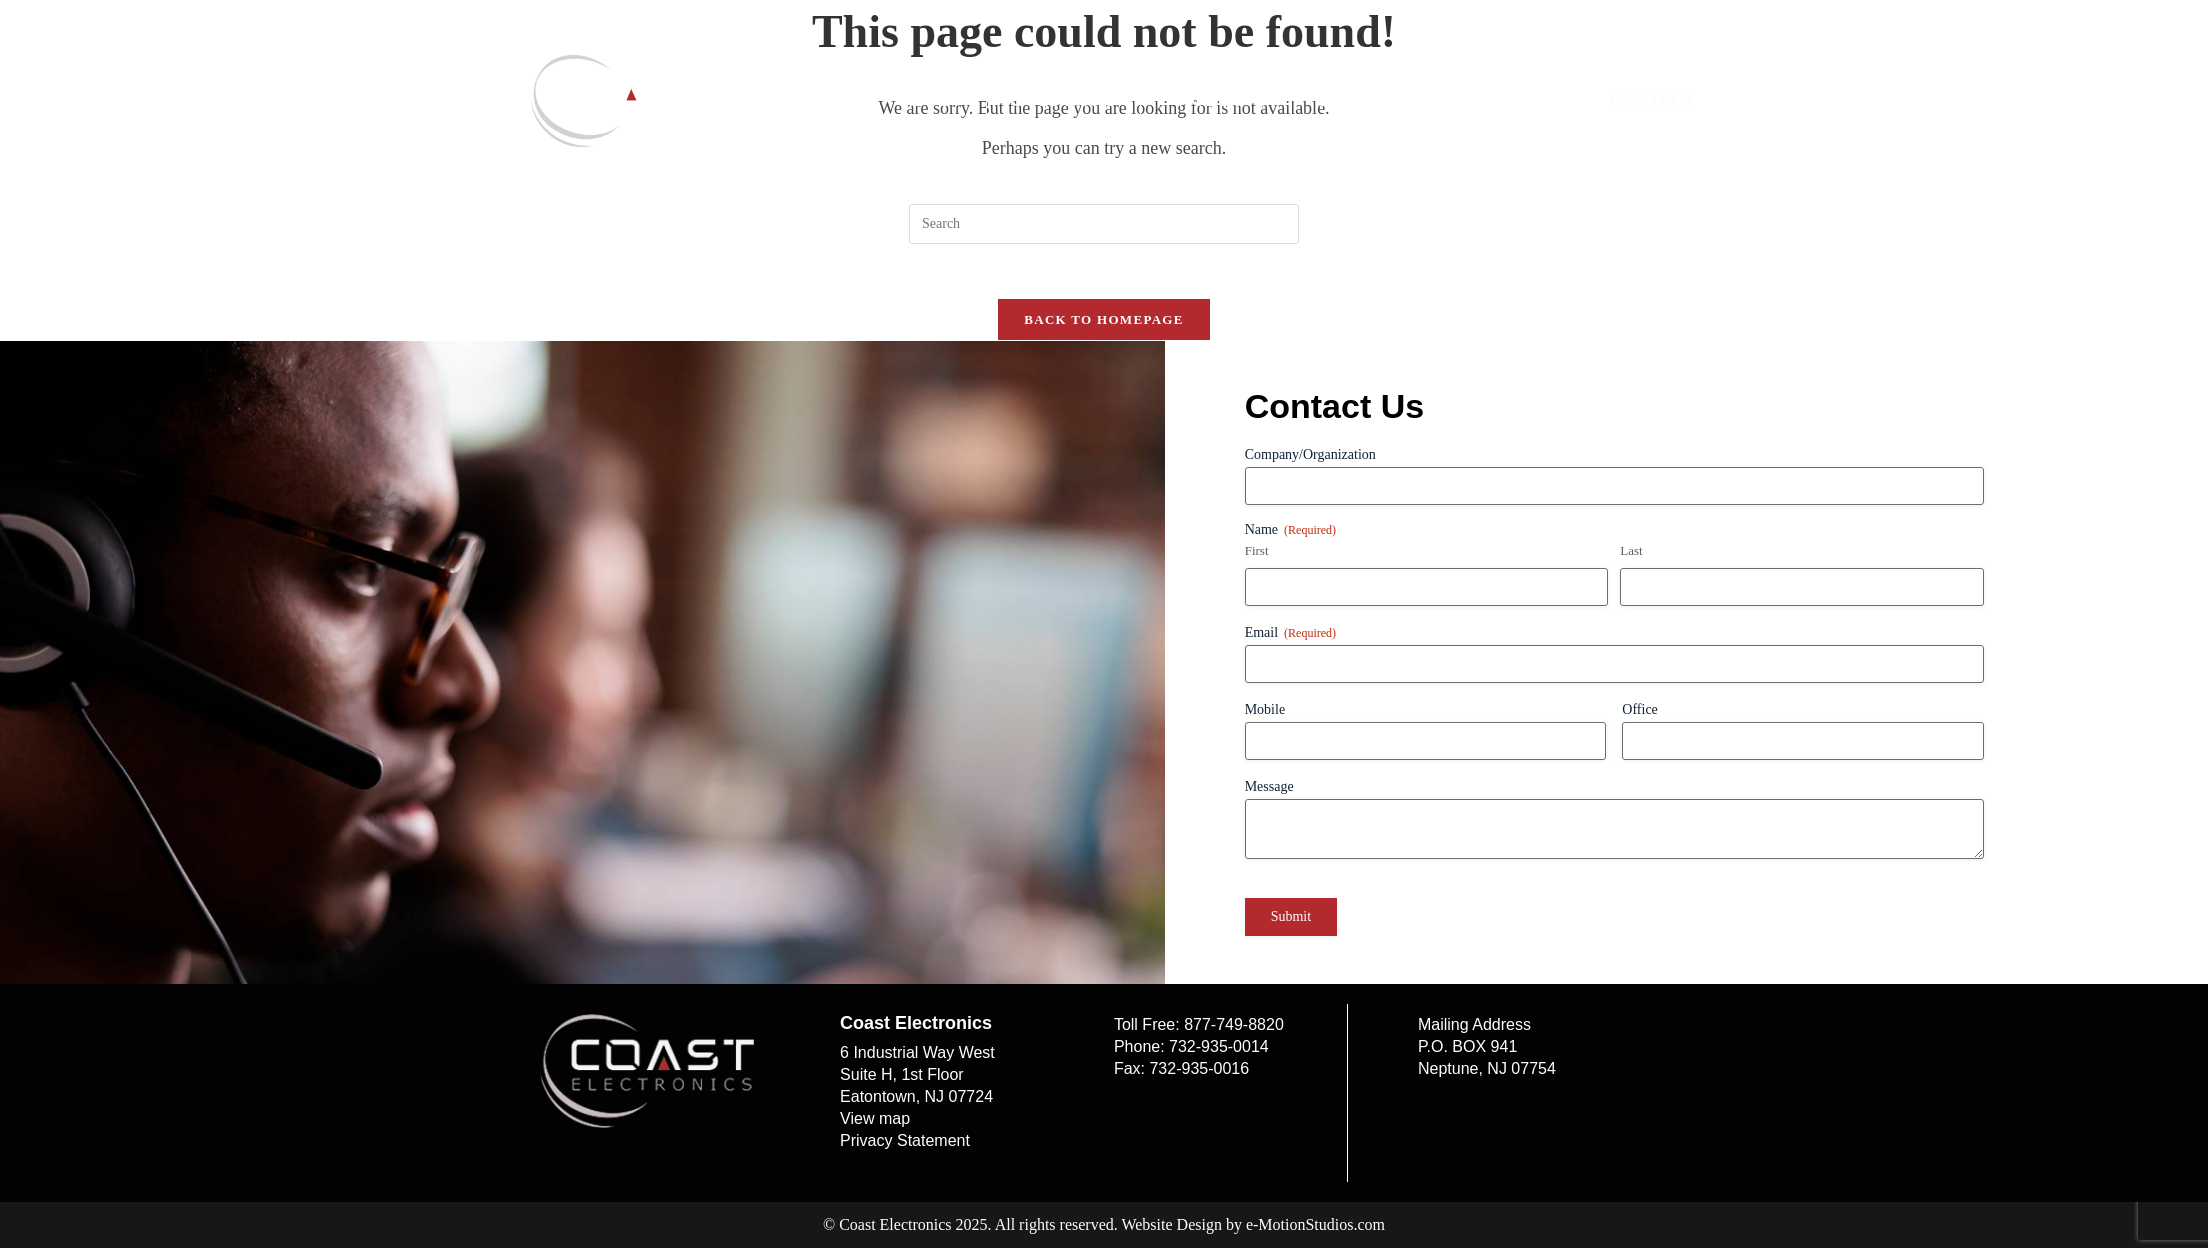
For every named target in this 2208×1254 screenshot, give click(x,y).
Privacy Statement (905, 1146)
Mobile (1265, 715)
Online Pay (1506, 100)
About (931, 100)
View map (875, 1124)
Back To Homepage (1103, 325)
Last (1631, 556)
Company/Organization (1310, 460)
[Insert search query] (1104, 224)
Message (1269, 792)
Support (1360, 100)
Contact (1652, 100)
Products (1216, 100)
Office (1640, 715)
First (1257, 556)
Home (823, 100)
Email (1290, 639)
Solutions (1064, 100)
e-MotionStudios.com (1315, 1230)
